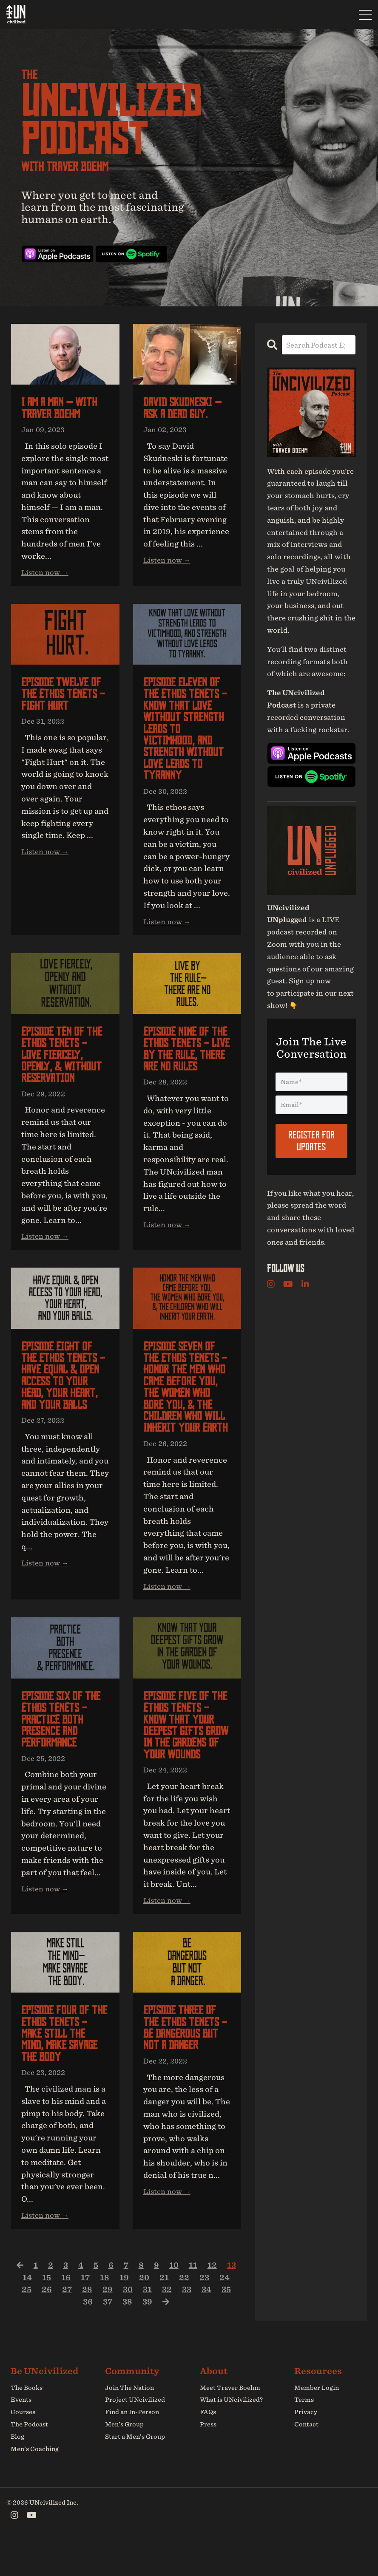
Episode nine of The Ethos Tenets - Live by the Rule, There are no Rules (186, 1057)
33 (187, 2322)
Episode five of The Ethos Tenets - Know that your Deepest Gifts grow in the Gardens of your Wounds (186, 1747)
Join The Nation (129, 2420)
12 (213, 2298)
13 (232, 2298)
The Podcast (29, 2457)
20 (144, 2310)
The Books (27, 2420)
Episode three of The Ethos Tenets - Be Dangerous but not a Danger (186, 2059)
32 (167, 2322)
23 (205, 2310)
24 (225, 2310)
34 (207, 2322)
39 (148, 2335)
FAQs (208, 2445)
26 (45, 2322)
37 (107, 2335)
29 (106, 2322)
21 (164, 2310)
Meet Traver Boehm (230, 2420)
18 (104, 2310)
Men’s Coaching (35, 2482)
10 (174, 2298)
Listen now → (44, 573)
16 (65, 2310)
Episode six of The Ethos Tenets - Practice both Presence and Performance (62, 1735)
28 (85, 2322)
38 (127, 2335)
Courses (23, 2445)
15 (46, 2310)
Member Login (316, 2420)
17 (85, 2310)
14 (26, 2310)
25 (24, 2322)
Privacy (305, 2445)
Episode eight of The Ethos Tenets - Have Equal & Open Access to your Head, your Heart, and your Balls (64, 1386)
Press (208, 2457)
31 (146, 2322)
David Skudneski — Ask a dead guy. (184, 408)
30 (126, 2322)
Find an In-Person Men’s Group (132, 2451)
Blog (17, 2470)
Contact (306, 2457)
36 (87, 2335)
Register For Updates (311, 1140)
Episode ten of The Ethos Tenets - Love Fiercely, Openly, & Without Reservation (63, 1063)
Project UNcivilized (135, 2433)
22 (184, 2310)
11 (194, 2298)
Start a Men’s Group (135, 2470)
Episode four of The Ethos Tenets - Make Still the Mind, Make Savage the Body (64, 2065)
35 (228, 2322)
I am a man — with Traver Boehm (60, 408)
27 (65, 2322)
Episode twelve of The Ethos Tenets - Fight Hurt (64, 696)
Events (21, 2433)
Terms (304, 2433)
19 (124, 2310)
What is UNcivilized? (231, 2433)
